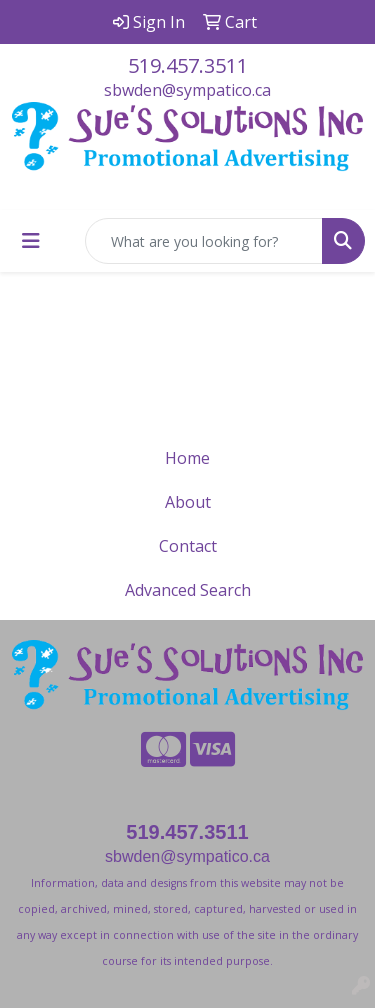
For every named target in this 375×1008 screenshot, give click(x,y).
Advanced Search (188, 590)
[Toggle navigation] (31, 241)
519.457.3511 (188, 65)
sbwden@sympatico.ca (187, 90)
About (188, 502)
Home (187, 458)
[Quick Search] (204, 241)
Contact (188, 546)
